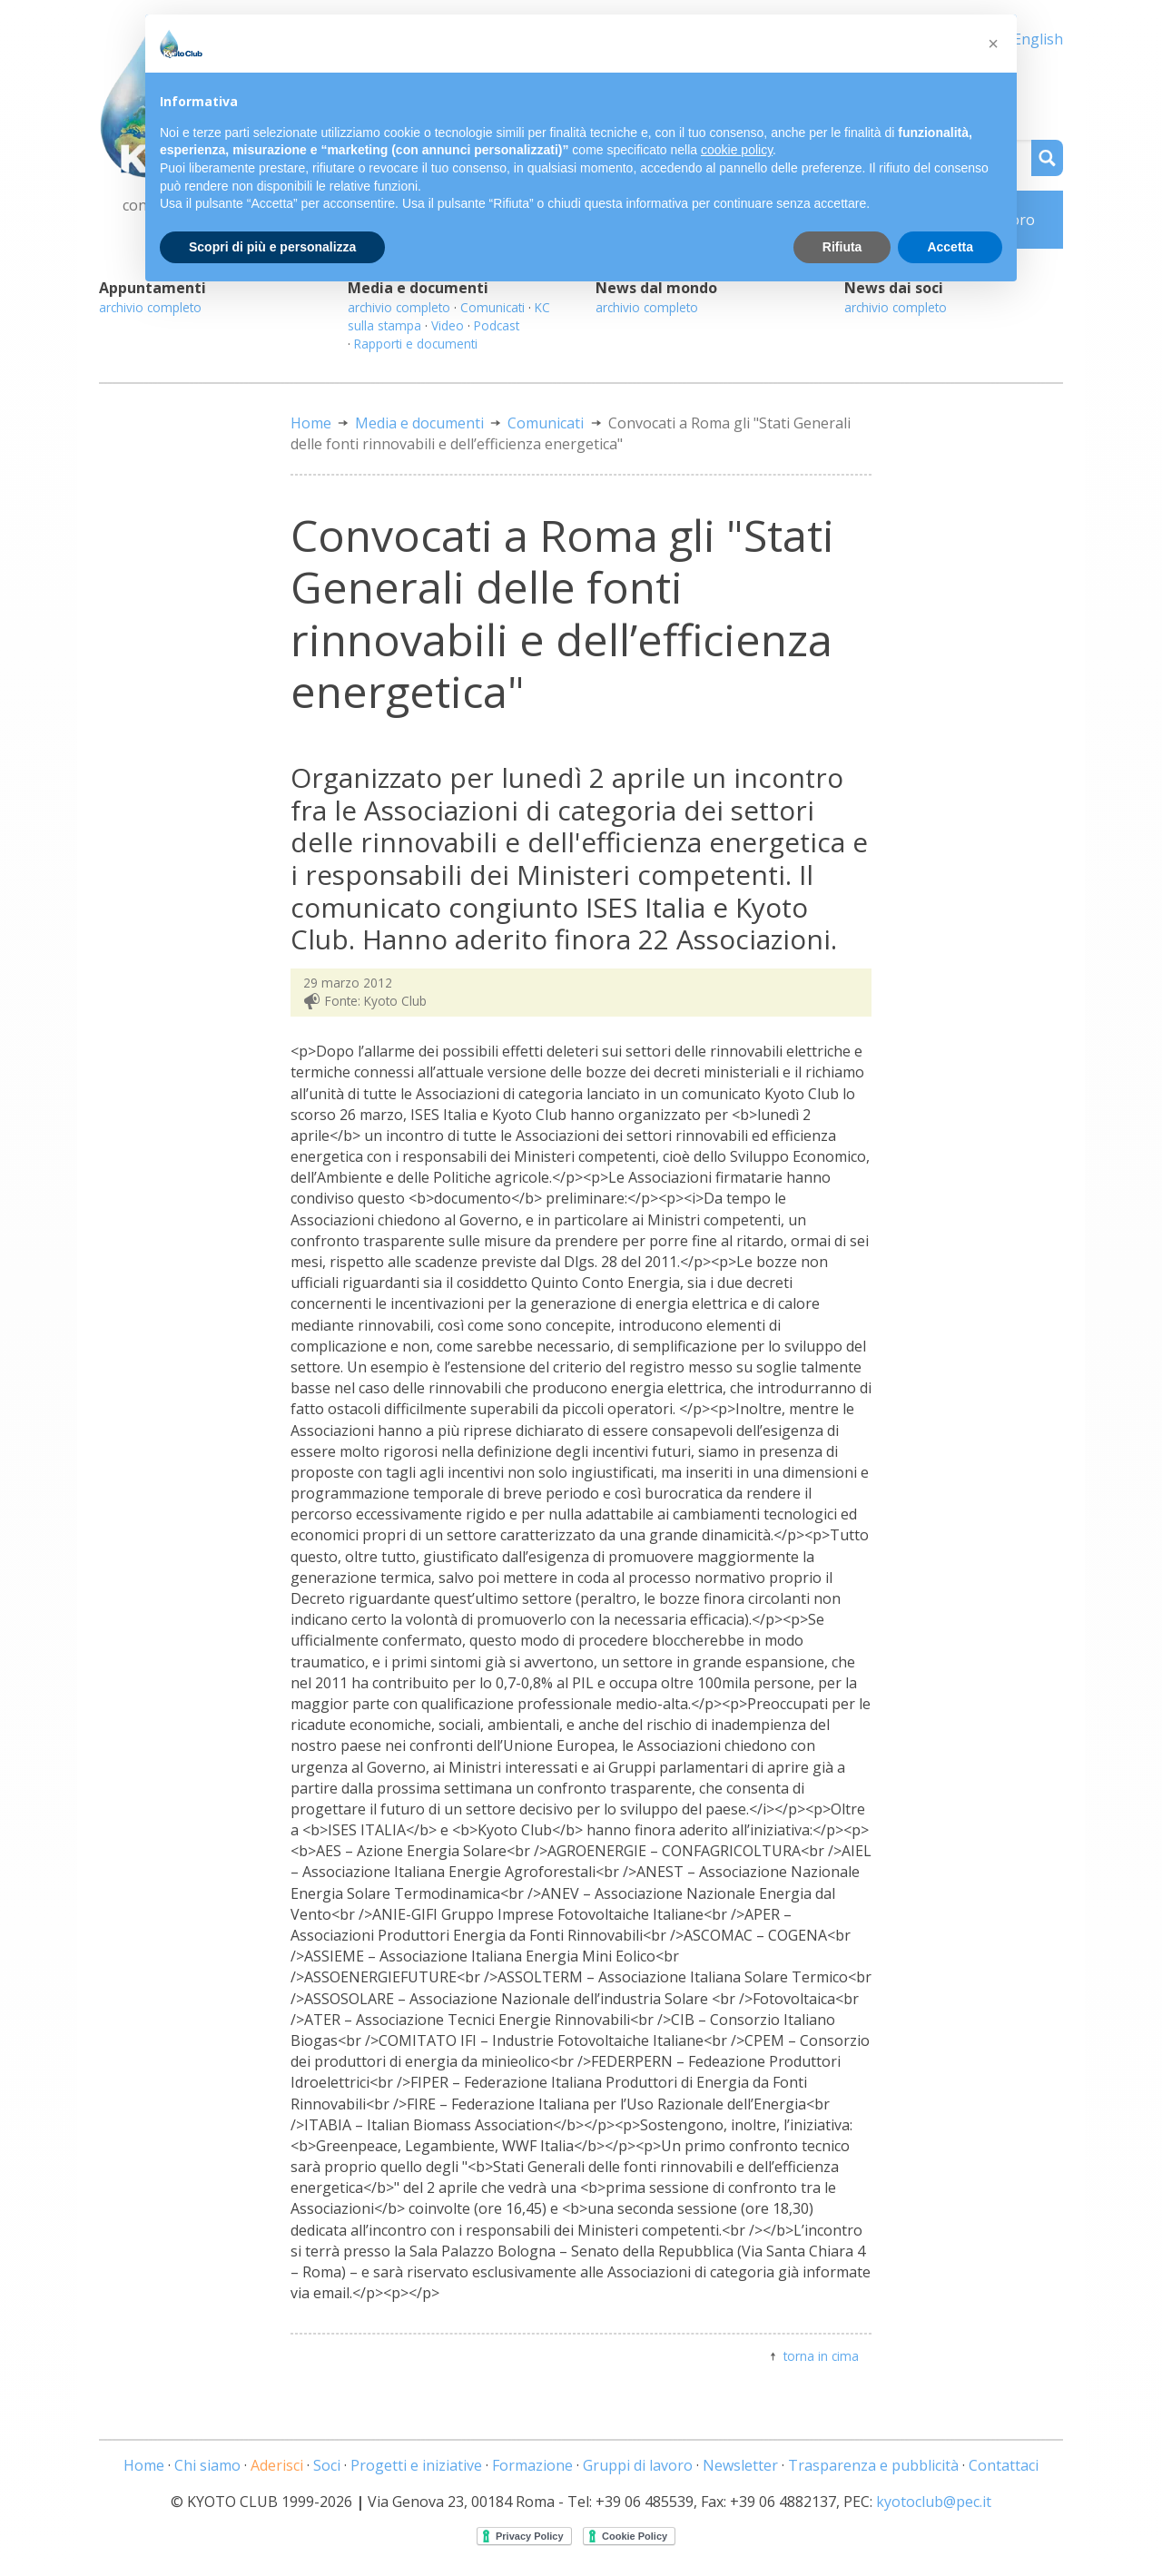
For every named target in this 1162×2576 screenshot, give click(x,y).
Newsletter (740, 2465)
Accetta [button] (950, 247)
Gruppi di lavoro (638, 2465)
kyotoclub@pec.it (933, 2502)
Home (310, 423)
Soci (326, 2465)
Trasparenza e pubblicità (873, 2465)
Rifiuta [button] (842, 247)
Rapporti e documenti (416, 343)
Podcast (496, 325)
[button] (993, 43)
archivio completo (150, 307)
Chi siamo (207, 2465)
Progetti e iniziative (416, 2465)
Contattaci (1004, 2465)
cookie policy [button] (737, 150)
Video (447, 325)
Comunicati (492, 307)
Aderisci (277, 2465)
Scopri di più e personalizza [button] (272, 247)
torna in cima (821, 2356)
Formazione (532, 2465)
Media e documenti (419, 423)
